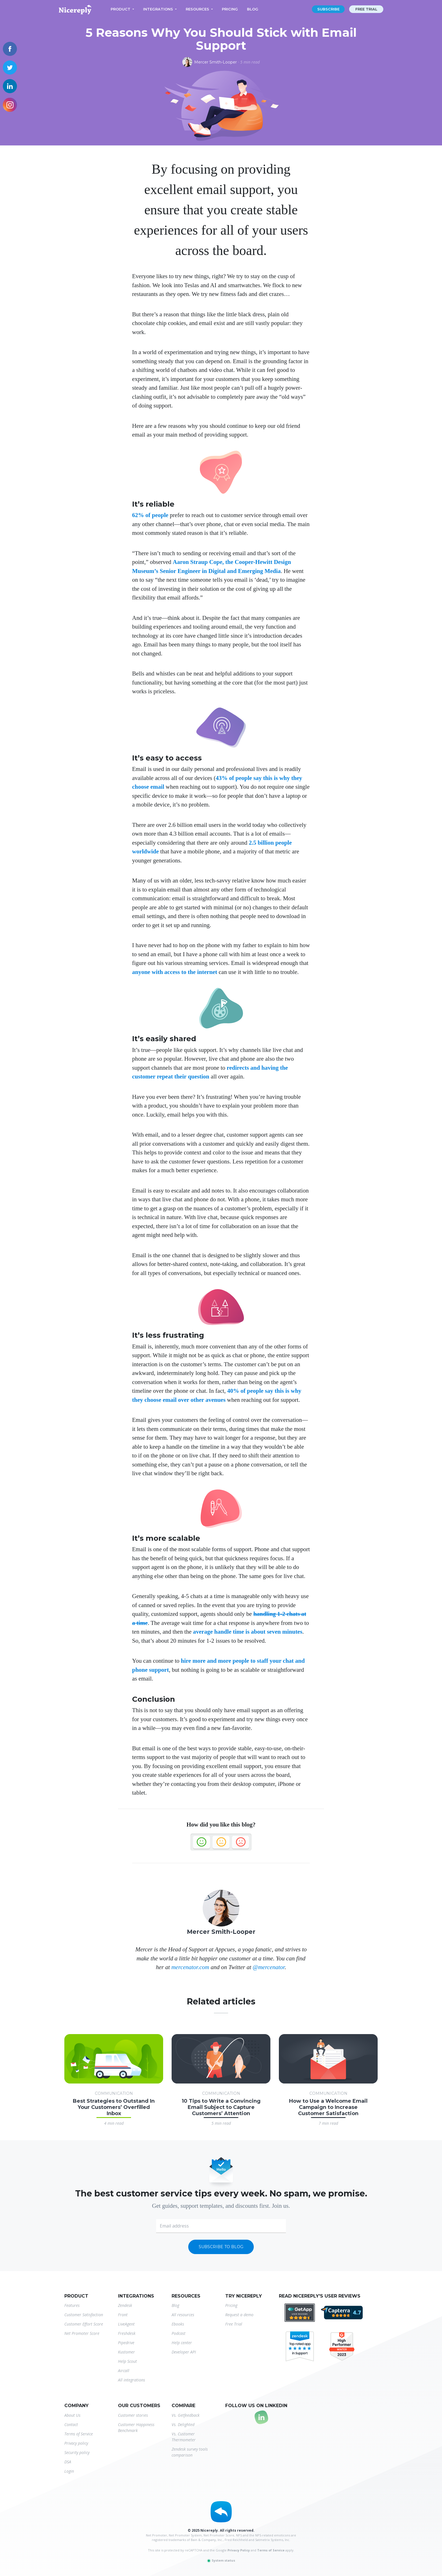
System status (221, 2560)
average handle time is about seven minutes (247, 1631)
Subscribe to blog (221, 2246)
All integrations (131, 2380)
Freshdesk (126, 2333)
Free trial (366, 9)
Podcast (178, 2333)
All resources (183, 2314)
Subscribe (328, 9)
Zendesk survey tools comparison (190, 2452)
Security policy (76, 2452)
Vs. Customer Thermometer (184, 2436)
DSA (67, 2461)
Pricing (230, 9)
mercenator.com (190, 1967)
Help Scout (127, 2361)
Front (123, 2314)
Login (69, 2471)
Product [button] (120, 9)
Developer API (184, 2352)
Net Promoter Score (81, 2333)
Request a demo (239, 2314)
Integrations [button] (158, 9)
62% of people (150, 515)
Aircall (123, 2370)
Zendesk (125, 2305)
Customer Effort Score (83, 2324)
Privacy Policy (238, 2550)
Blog (252, 9)
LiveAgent (126, 2324)
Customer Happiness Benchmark (136, 2427)
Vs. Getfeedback (186, 2415)
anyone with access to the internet (174, 972)
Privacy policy (76, 2443)
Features (72, 2305)
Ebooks (178, 2324)
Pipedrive (126, 2342)
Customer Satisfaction (83, 2314)
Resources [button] (197, 9)
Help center (182, 2342)
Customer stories (133, 2415)
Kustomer (126, 2352)
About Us (72, 2415)
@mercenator (269, 1967)
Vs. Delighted (183, 2424)
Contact (71, 2424)
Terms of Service (78, 2433)
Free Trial (233, 2324)
